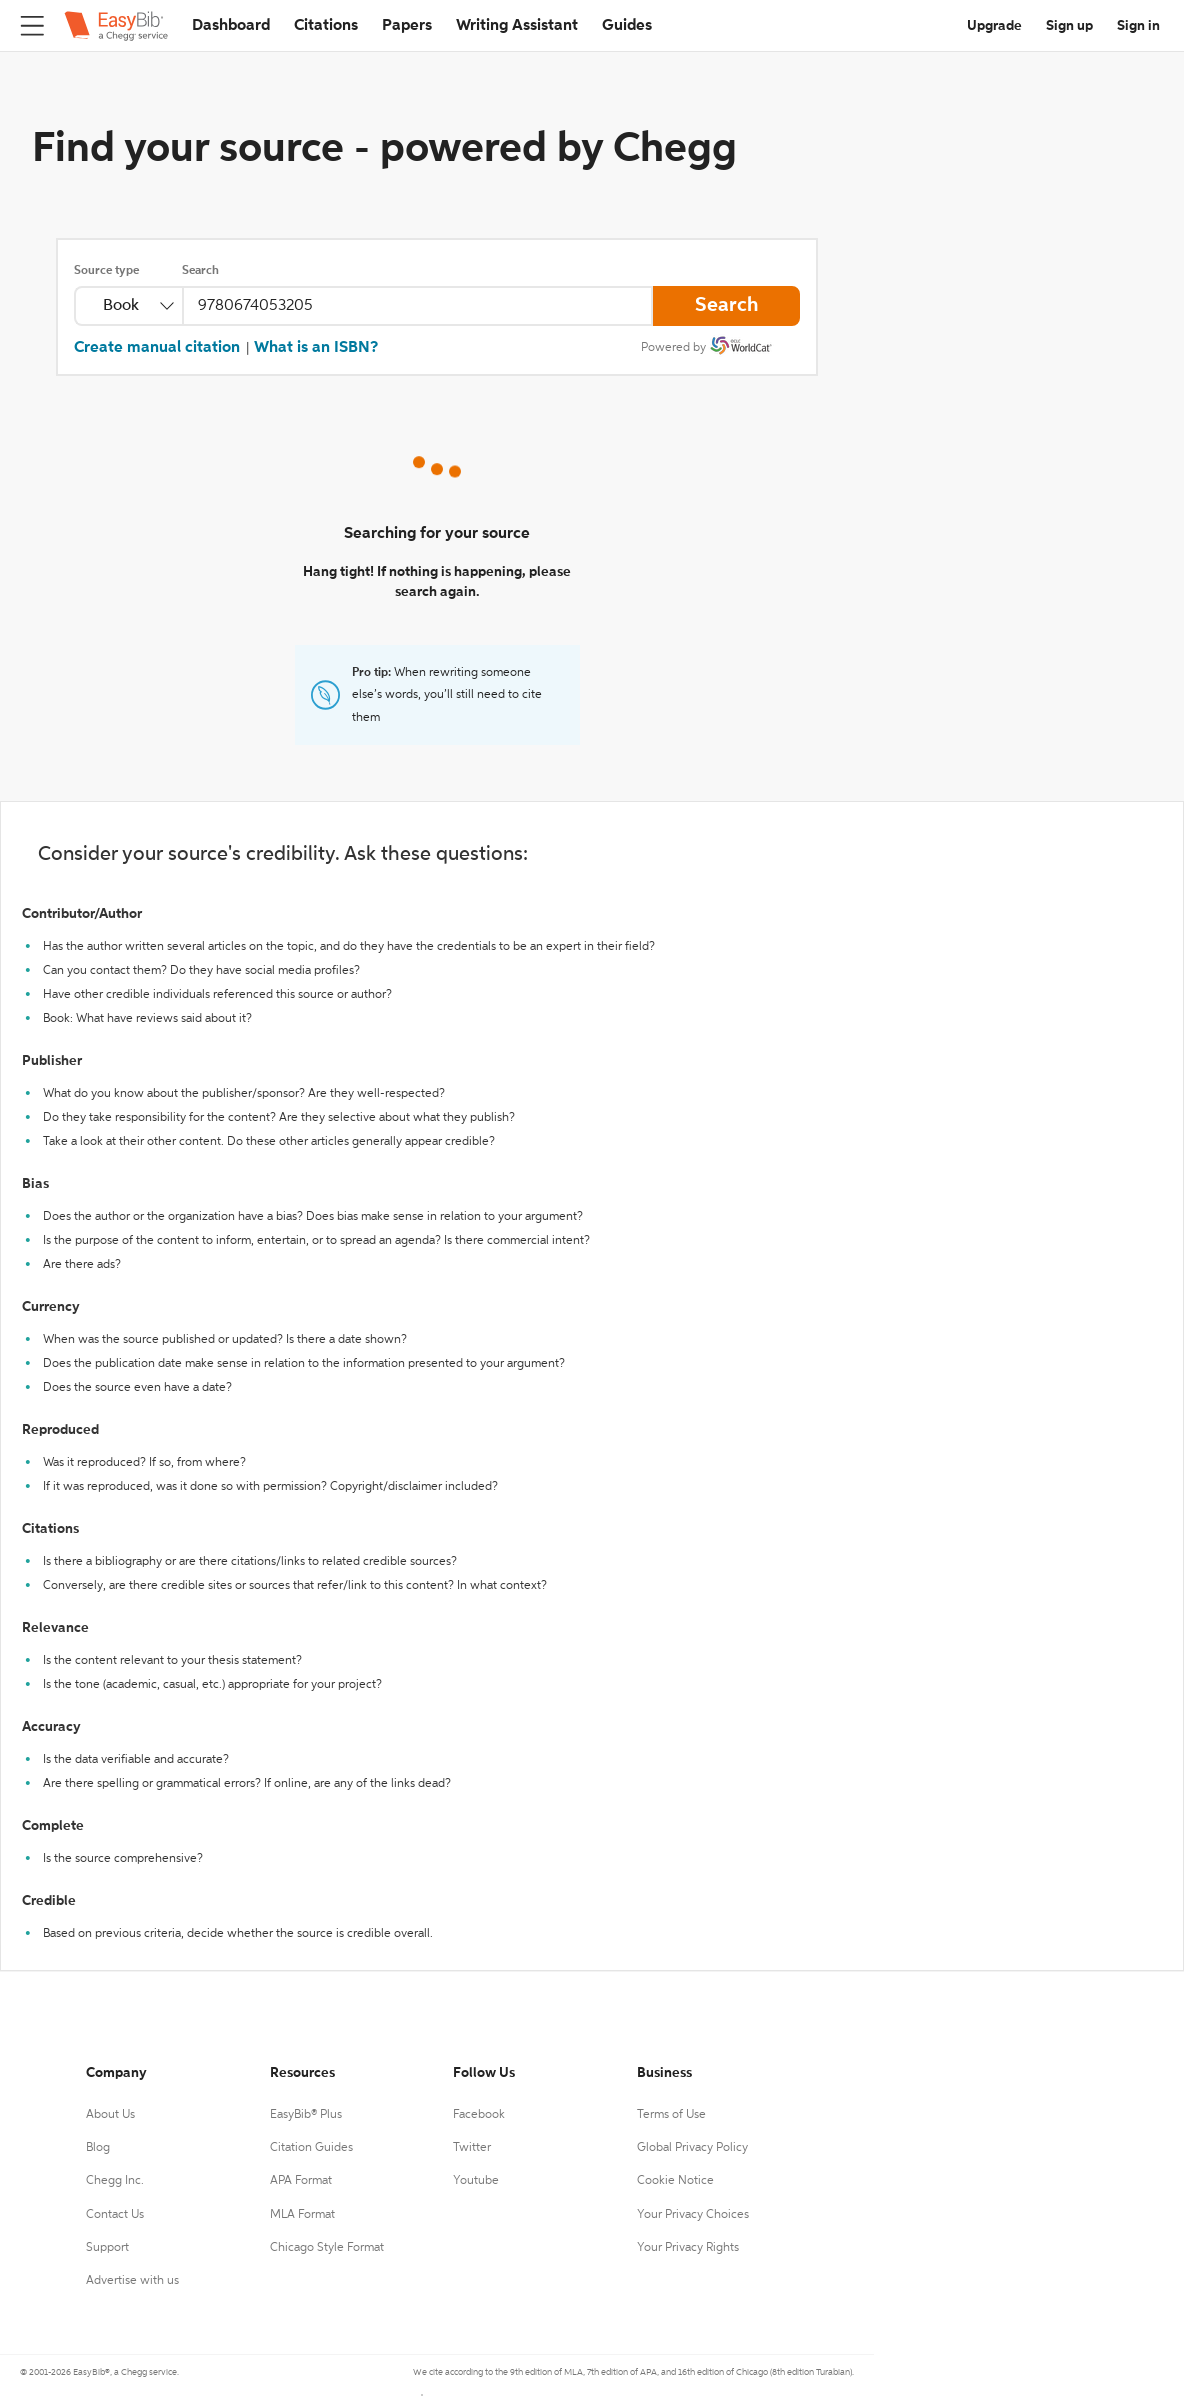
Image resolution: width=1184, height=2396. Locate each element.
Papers (407, 26)
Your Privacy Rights (688, 2248)
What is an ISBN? (316, 348)
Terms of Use (671, 2115)
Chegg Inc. (115, 2181)
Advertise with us (132, 2281)
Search (200, 271)
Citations (326, 26)
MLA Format (302, 2215)
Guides (627, 26)
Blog (98, 2148)
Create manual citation (157, 348)
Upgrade (994, 26)
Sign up (1069, 26)
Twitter (472, 2148)
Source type (106, 271)
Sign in (1138, 26)
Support (107, 2248)
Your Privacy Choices (693, 2215)
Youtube (476, 2181)
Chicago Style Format (327, 2248)
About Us (110, 2115)
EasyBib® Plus (306, 2115)
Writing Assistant (517, 26)
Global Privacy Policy (692, 2148)
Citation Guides (311, 2148)
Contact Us (115, 2215)
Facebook (479, 2115)
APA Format (301, 2181)
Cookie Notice (675, 2181)
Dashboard (231, 26)
